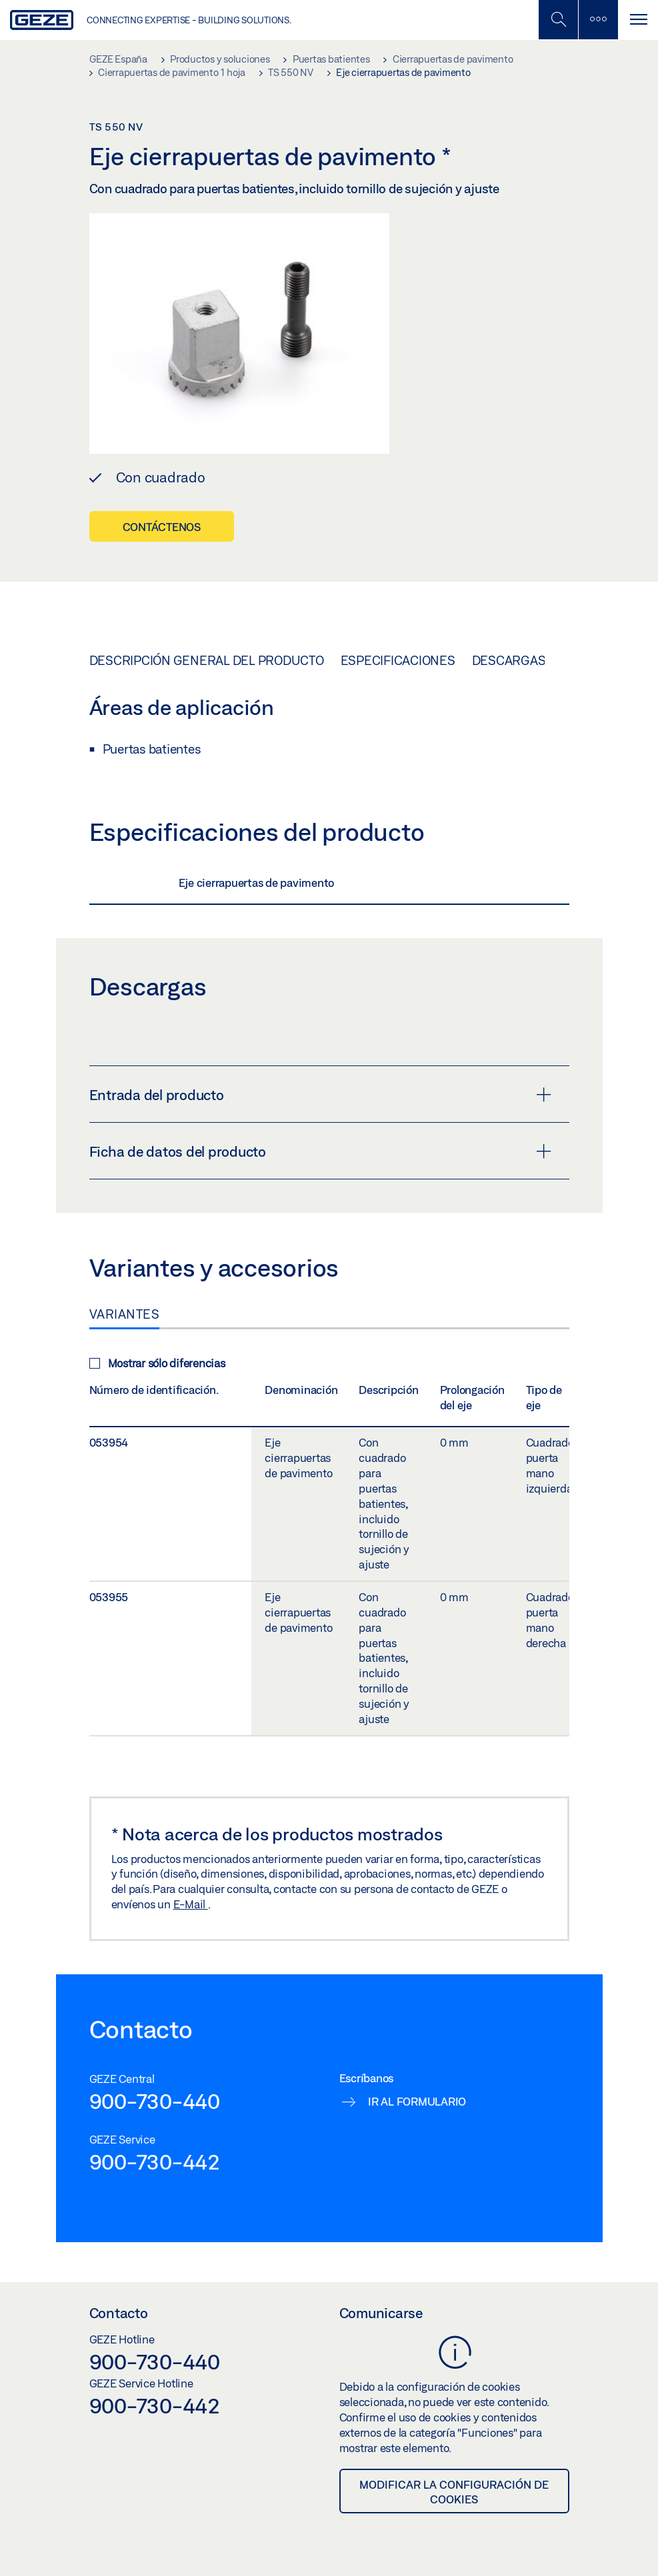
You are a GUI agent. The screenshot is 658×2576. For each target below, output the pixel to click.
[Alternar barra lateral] (598, 19)
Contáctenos (162, 526)
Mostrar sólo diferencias (157, 1363)
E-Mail (190, 1904)
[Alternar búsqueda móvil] (558, 19)
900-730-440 (154, 2101)
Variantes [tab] (124, 1314)
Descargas (509, 660)
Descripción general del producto (206, 660)
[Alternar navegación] (638, 19)
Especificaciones (398, 660)
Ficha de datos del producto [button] (320, 1151)
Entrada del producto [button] (320, 1095)
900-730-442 (154, 2162)
